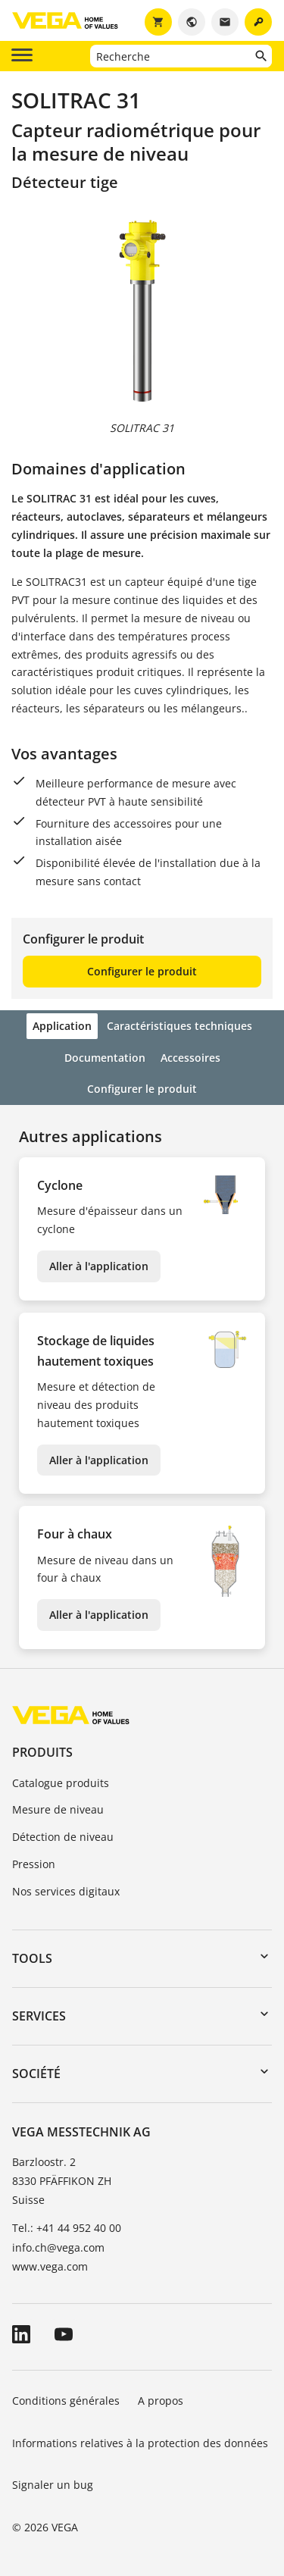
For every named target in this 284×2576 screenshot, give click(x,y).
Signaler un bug (52, 2484)
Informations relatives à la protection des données (140, 2443)
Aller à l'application (98, 1266)
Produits (42, 1752)
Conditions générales (66, 2400)
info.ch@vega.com (58, 2247)
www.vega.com (50, 2266)
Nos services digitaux (66, 1891)
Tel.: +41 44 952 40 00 (66, 2228)
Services (39, 2016)
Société (36, 2073)
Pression (33, 1864)
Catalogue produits (60, 1783)
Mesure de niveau (58, 1809)
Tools (32, 1958)
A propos (162, 2400)
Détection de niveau (63, 1836)
